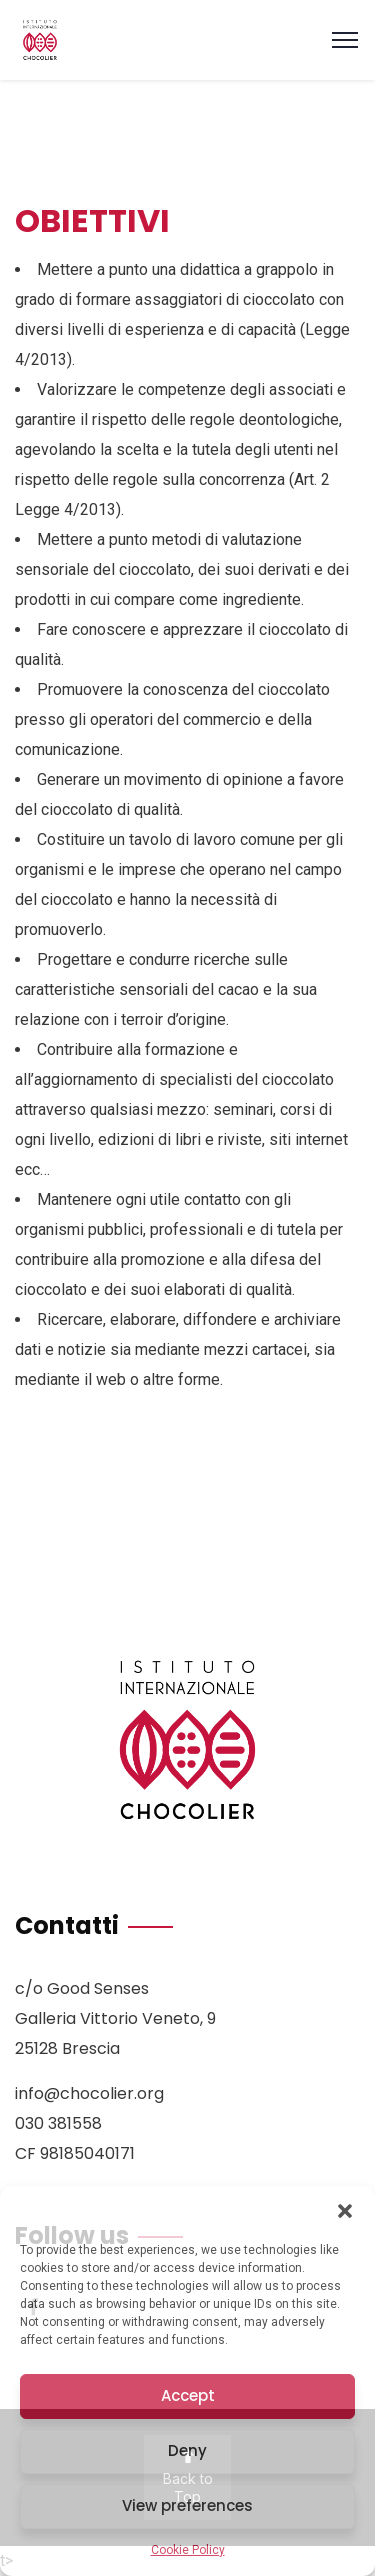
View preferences (187, 2505)
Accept (188, 2395)
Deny (187, 2450)
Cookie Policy (188, 2550)
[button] (345, 2211)
